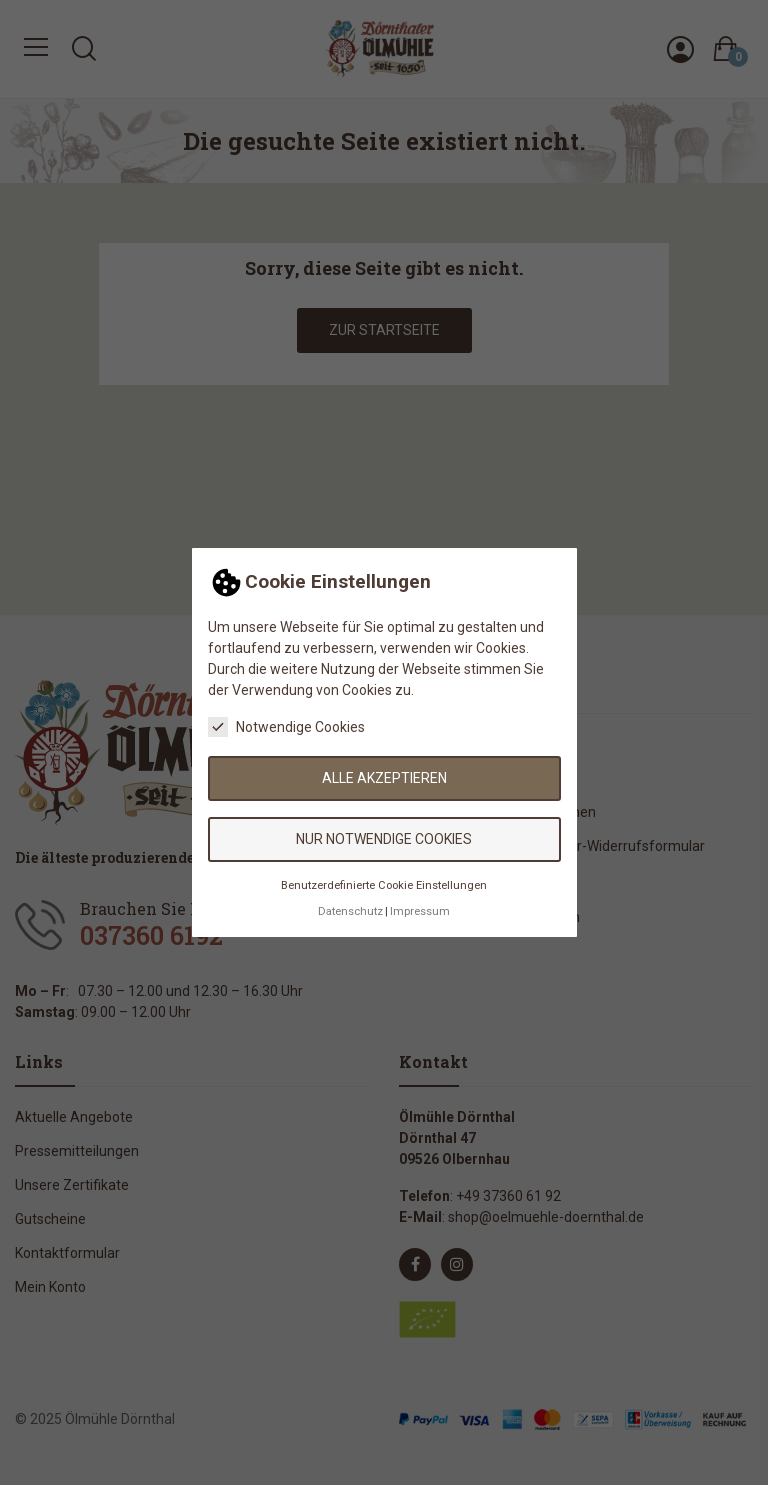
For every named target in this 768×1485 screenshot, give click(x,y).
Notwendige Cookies (286, 727)
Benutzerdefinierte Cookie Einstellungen (384, 885)
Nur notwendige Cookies (384, 839)
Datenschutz (350, 911)
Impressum (420, 911)
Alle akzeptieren (384, 778)
